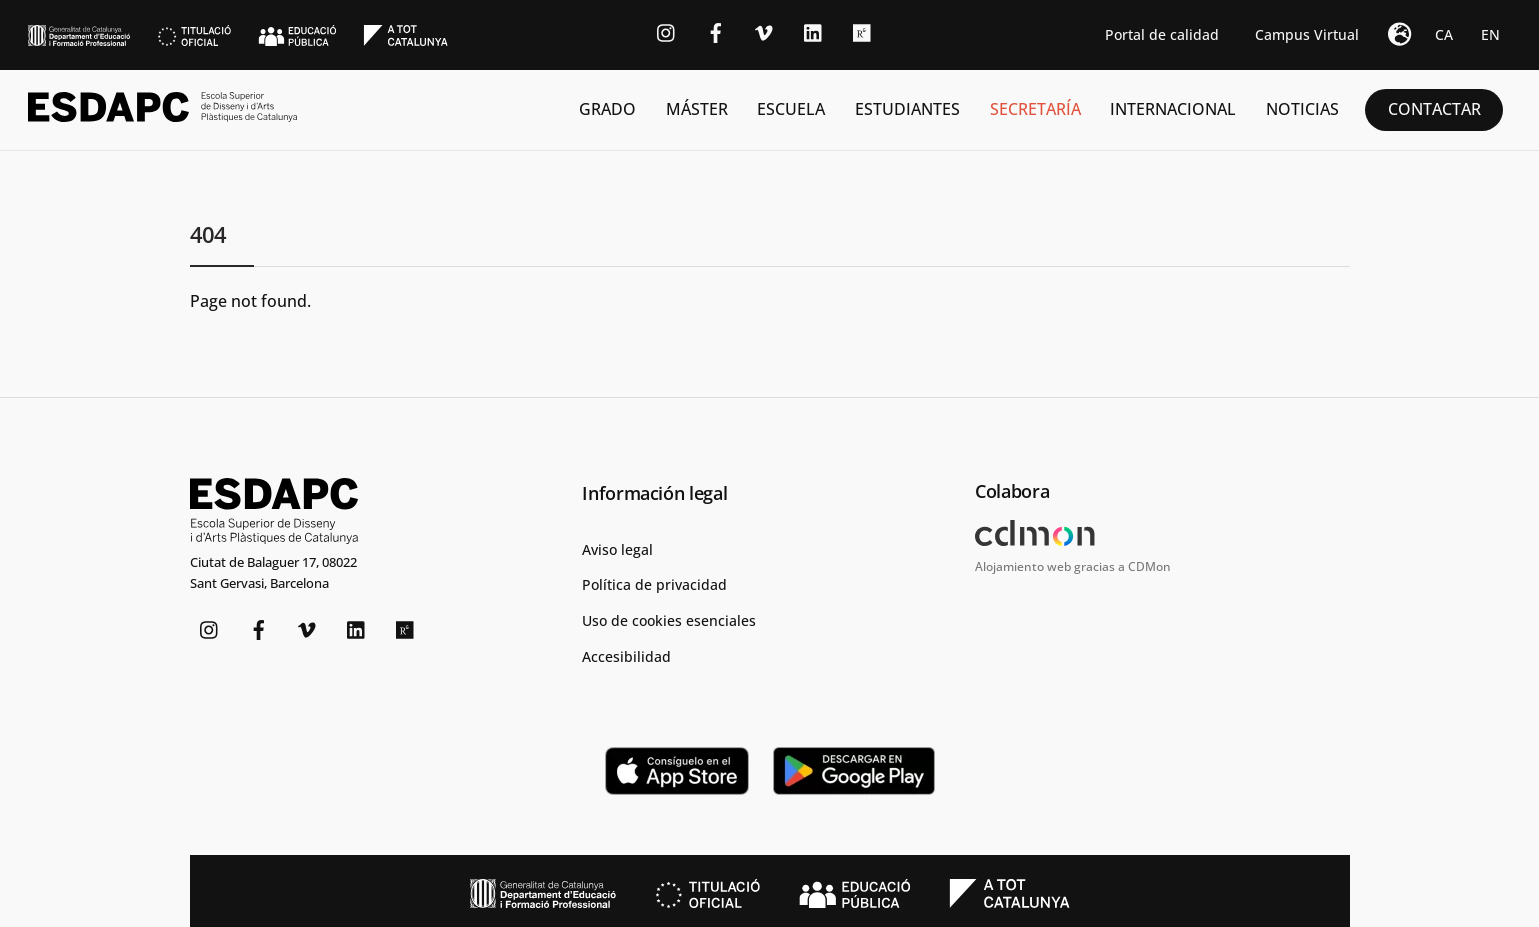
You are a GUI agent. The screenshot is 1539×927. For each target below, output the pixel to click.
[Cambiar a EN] (1490, 35)
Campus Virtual (1307, 34)
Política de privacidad (654, 582)
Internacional (1173, 109)
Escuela (791, 109)
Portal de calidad (1162, 34)
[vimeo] (765, 30)
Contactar (1434, 109)
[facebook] (716, 30)
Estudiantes (907, 109)
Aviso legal (617, 546)
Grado (607, 109)
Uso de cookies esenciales (669, 618)
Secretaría (1035, 109)
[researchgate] (863, 30)
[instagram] (667, 30)
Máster (697, 109)
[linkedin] (814, 30)
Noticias (1302, 109)
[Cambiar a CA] (1444, 35)
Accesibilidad (626, 653)
